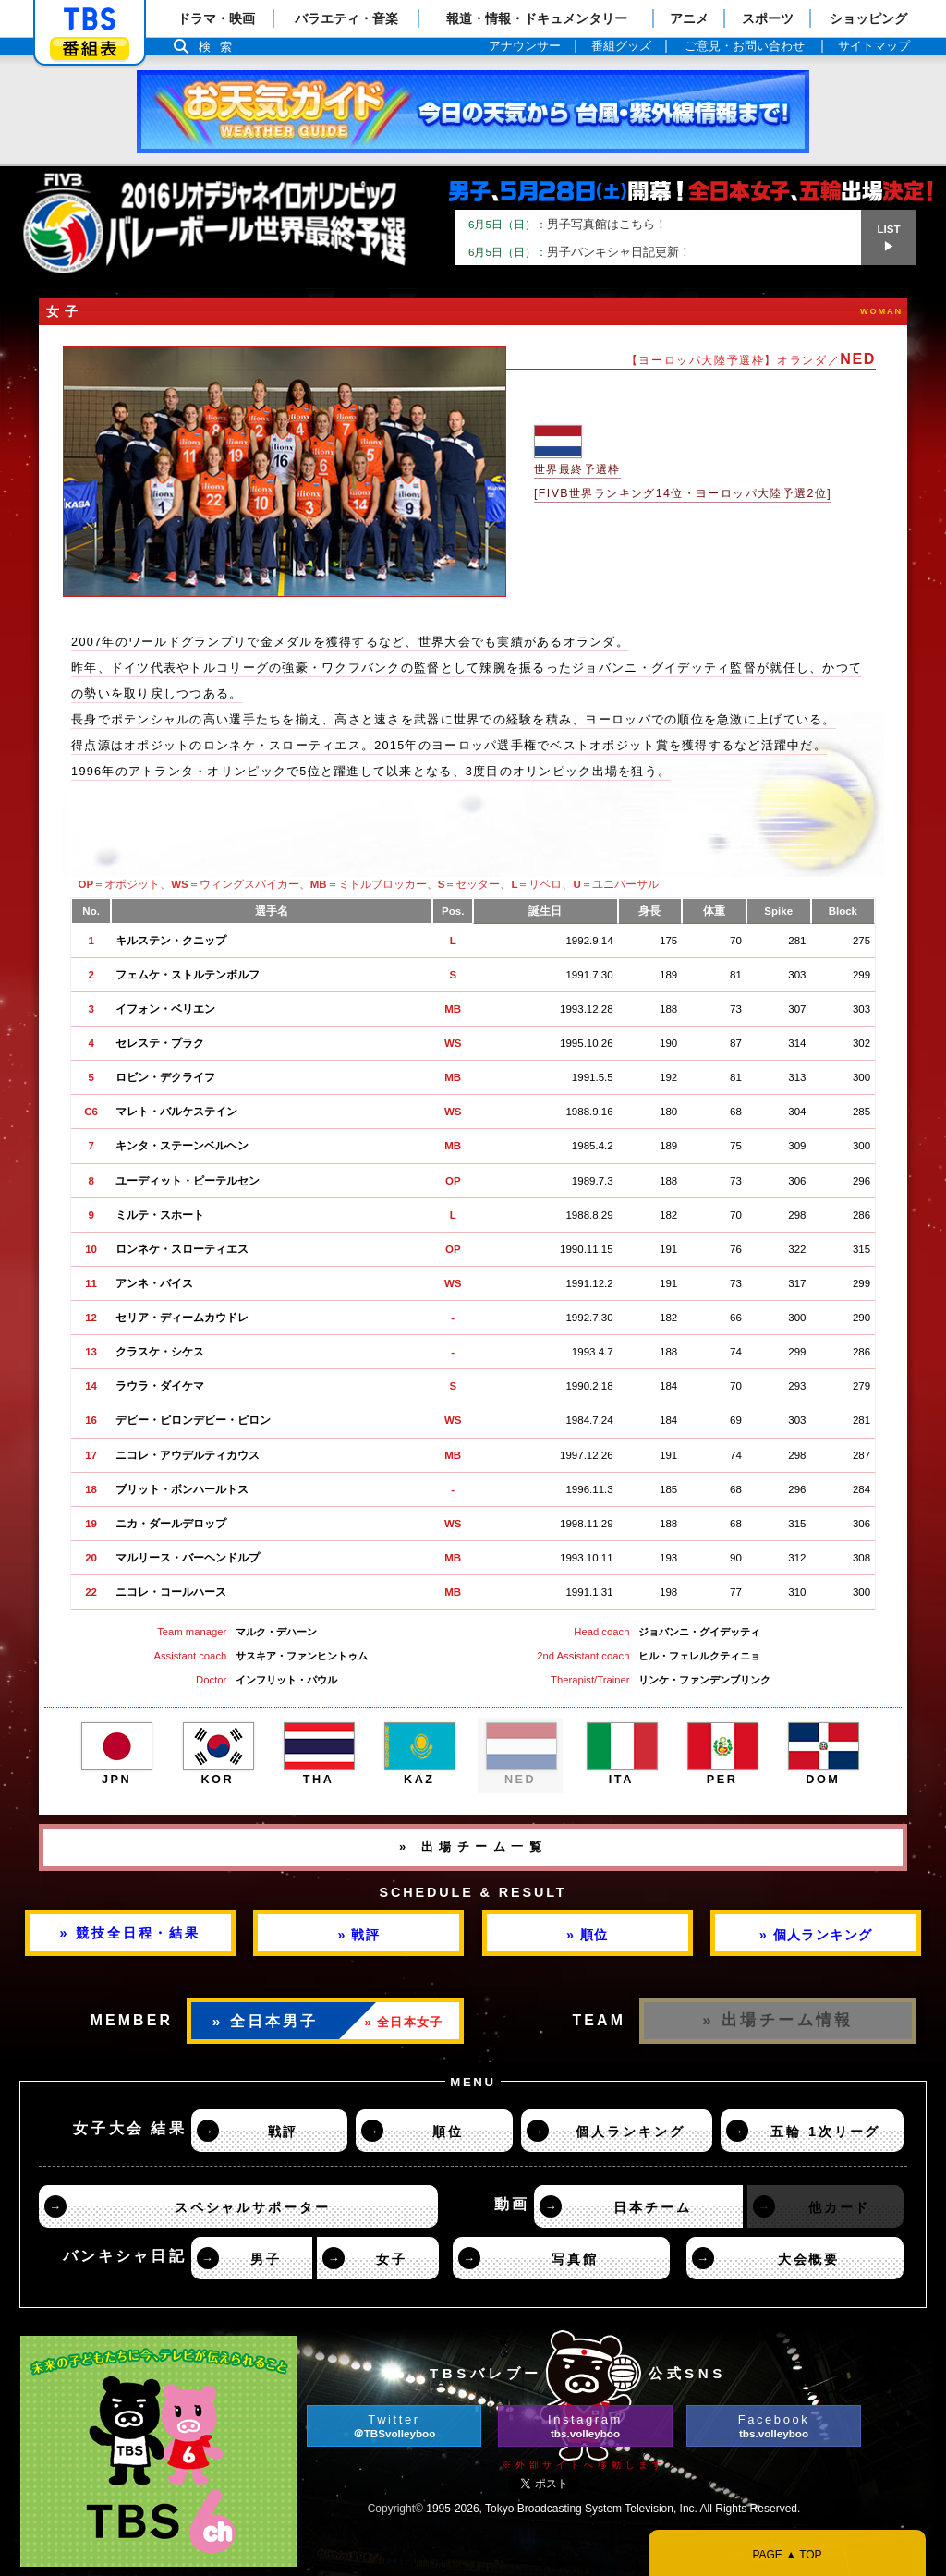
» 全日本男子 (265, 2021)
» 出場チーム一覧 (473, 1846)
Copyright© (395, 2508)
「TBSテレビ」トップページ (89, 19)
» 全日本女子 (404, 2022)
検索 (220, 47)
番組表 (89, 48)
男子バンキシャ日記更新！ (579, 252)
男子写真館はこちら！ (567, 224)
